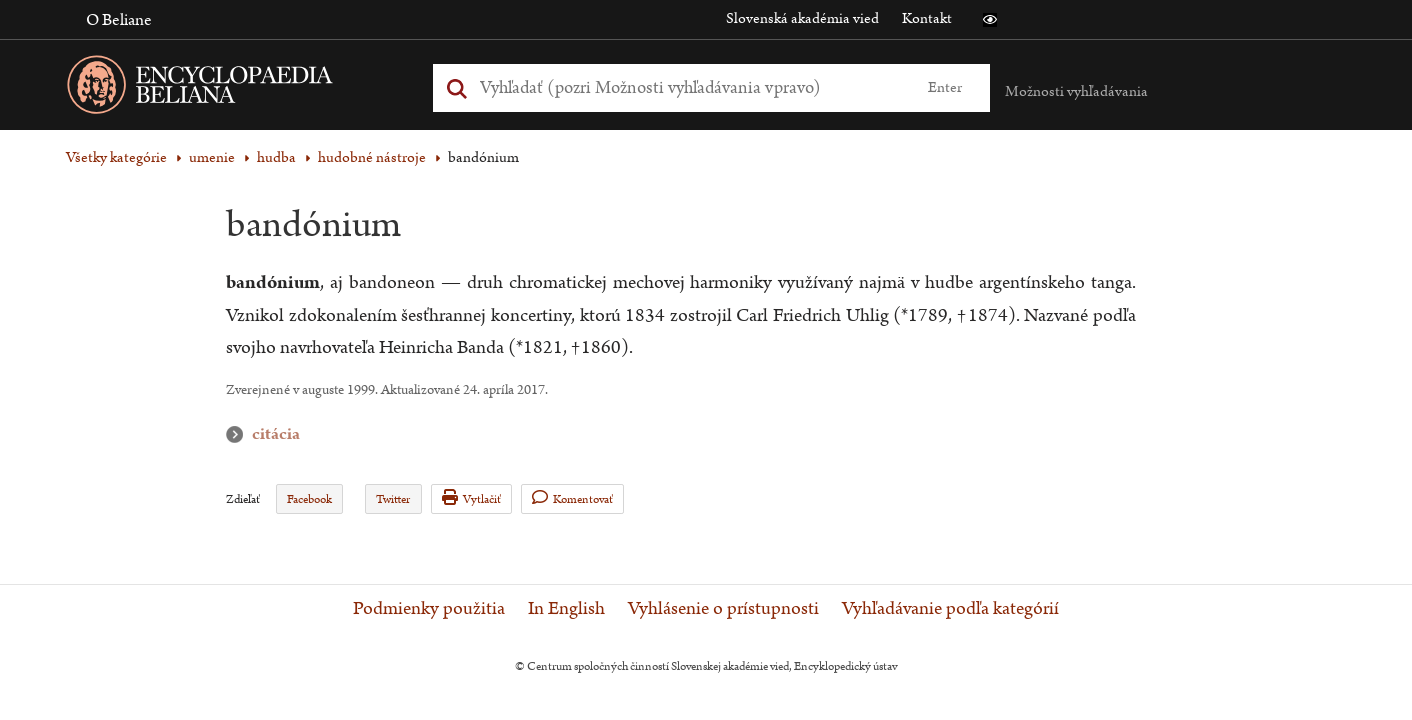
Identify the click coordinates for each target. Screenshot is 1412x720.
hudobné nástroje (372, 157)
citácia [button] (239, 434)
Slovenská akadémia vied (802, 18)
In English (566, 609)
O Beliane (119, 20)
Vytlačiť (471, 498)
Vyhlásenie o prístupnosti (723, 609)
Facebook (309, 499)
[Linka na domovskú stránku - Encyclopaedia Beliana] (231, 88)
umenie (212, 157)
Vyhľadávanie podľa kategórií (950, 609)
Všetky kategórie (116, 157)
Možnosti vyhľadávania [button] (1076, 91)
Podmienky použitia (429, 609)
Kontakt (927, 18)
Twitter (393, 499)
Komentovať (572, 498)
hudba (276, 157)
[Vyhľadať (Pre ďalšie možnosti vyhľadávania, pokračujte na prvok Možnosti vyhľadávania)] (689, 87)
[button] (990, 20)
